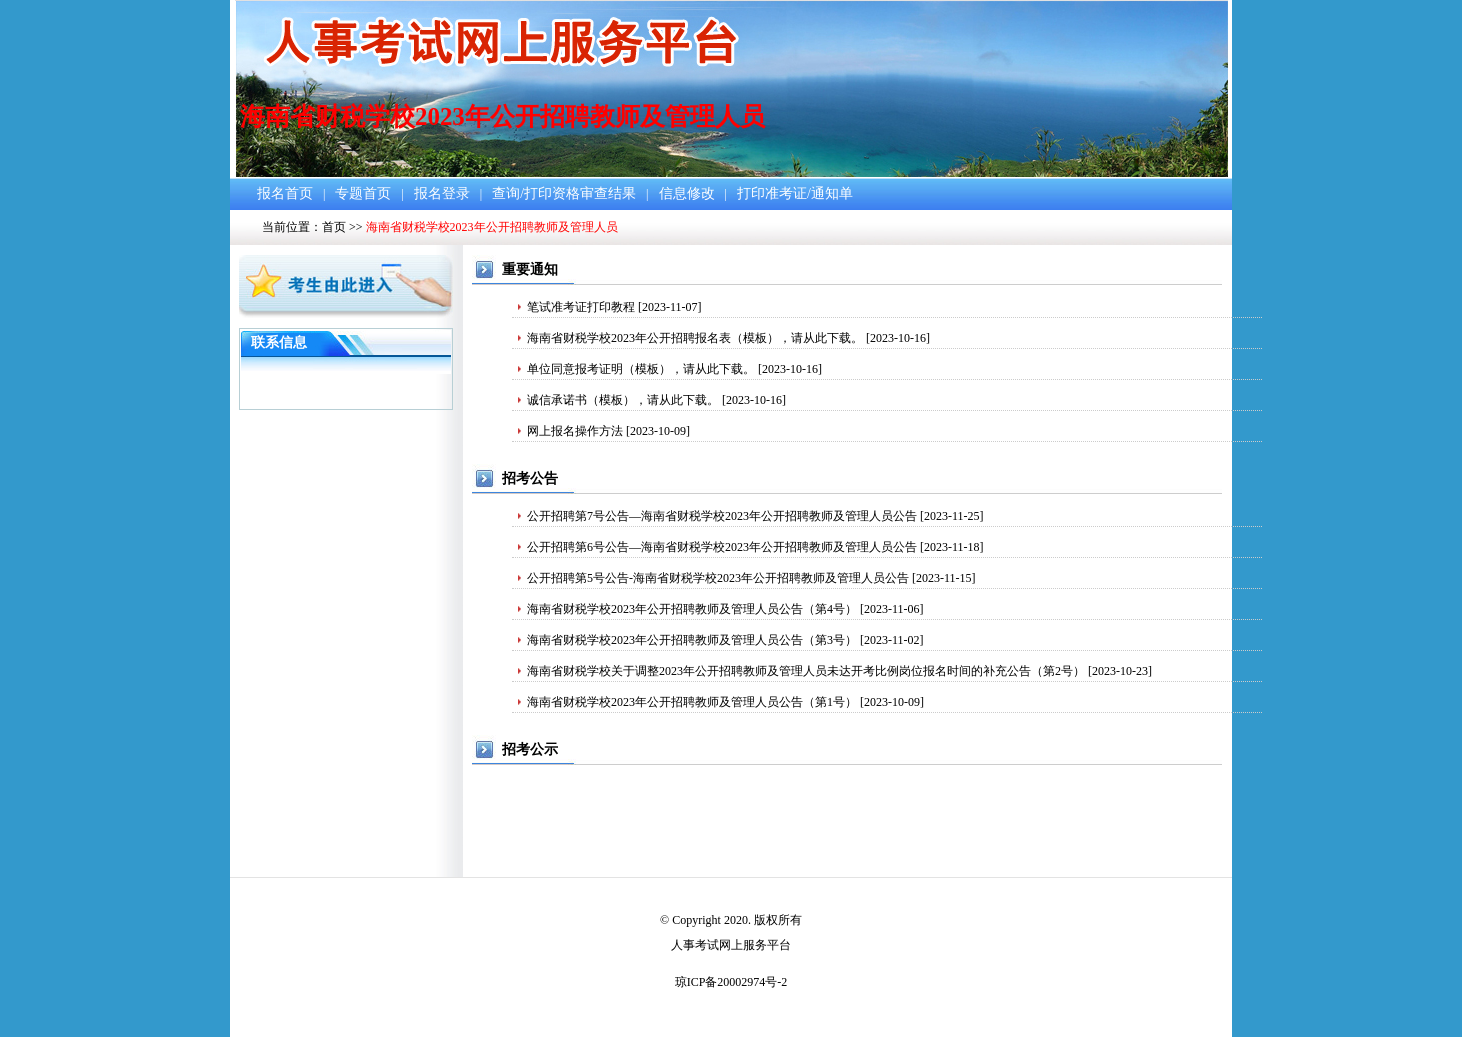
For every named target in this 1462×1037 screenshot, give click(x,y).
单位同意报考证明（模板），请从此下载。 (641, 369)
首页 (334, 227)
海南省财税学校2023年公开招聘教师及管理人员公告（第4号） (692, 609)
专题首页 (363, 193)
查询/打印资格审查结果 (564, 193)
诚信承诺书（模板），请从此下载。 (623, 400)
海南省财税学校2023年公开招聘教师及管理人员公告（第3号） (692, 640)
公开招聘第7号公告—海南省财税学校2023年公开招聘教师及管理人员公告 (722, 516)
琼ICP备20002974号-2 (731, 982)
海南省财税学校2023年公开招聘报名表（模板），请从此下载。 (695, 338)
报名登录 (442, 193)
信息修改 (687, 193)
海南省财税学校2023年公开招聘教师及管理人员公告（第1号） (692, 702)
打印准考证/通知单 (795, 193)
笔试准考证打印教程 (581, 307)
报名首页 (285, 193)
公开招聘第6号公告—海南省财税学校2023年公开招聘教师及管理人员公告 (722, 547)
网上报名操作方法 (575, 431)
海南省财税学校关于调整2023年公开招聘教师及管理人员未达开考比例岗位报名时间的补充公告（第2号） (806, 671)
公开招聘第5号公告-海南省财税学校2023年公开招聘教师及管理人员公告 (718, 578)
